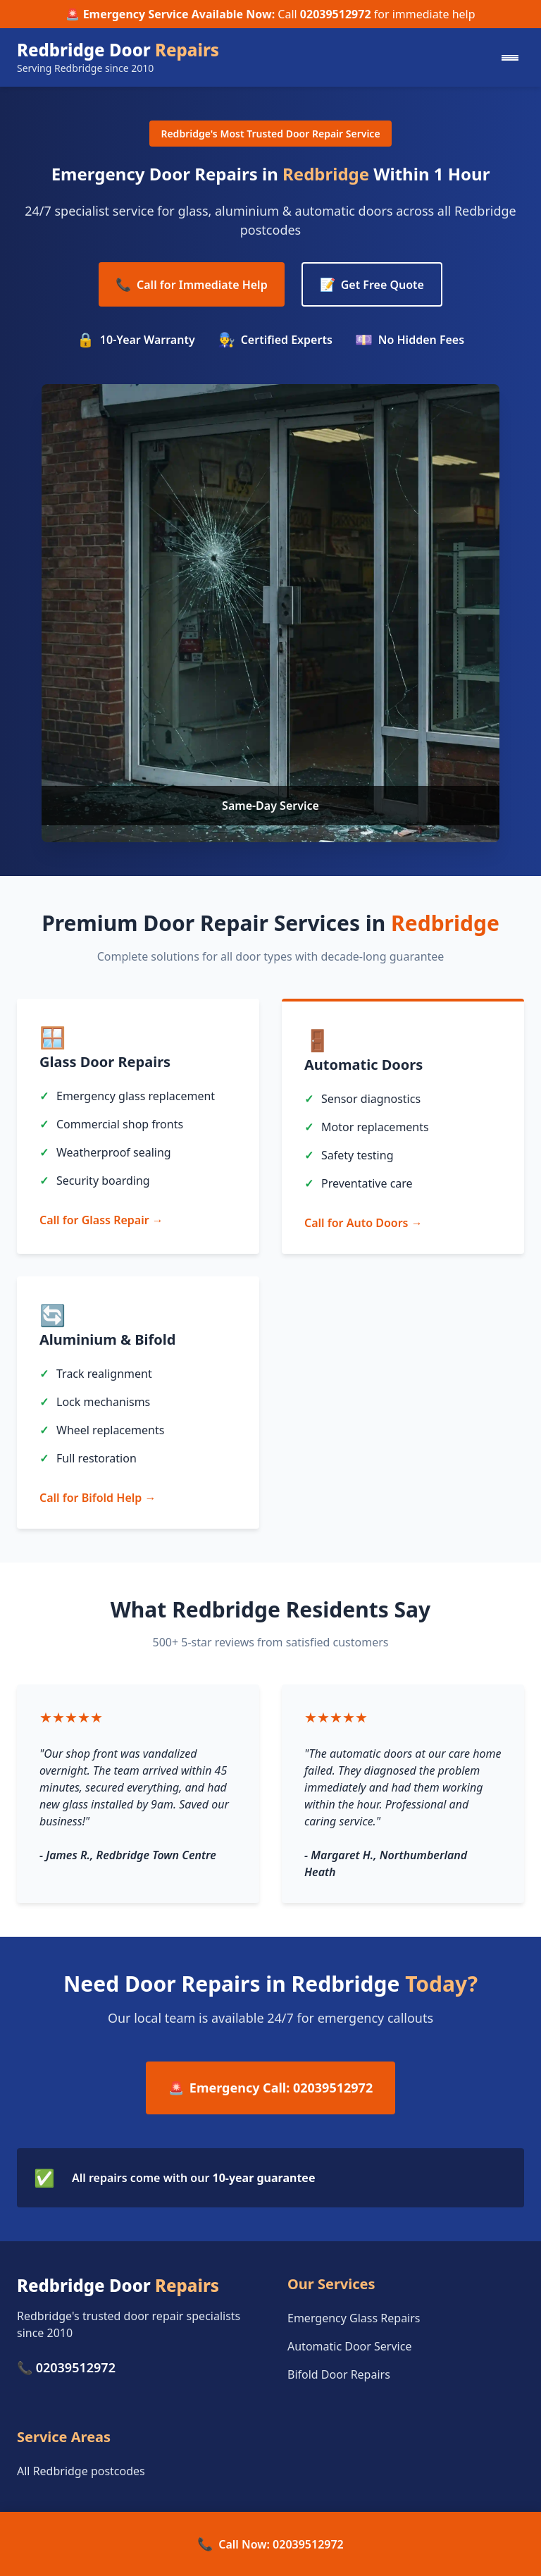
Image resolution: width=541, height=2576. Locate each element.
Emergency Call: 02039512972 (270, 2087)
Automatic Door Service (349, 2346)
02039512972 (335, 14)
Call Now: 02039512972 (270, 2543)
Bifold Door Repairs (338, 2374)
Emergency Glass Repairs (354, 2318)
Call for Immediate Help (192, 284)
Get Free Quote (372, 284)
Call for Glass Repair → (101, 1220)
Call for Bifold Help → (97, 1497)
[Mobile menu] (510, 57)
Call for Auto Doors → (363, 1223)
